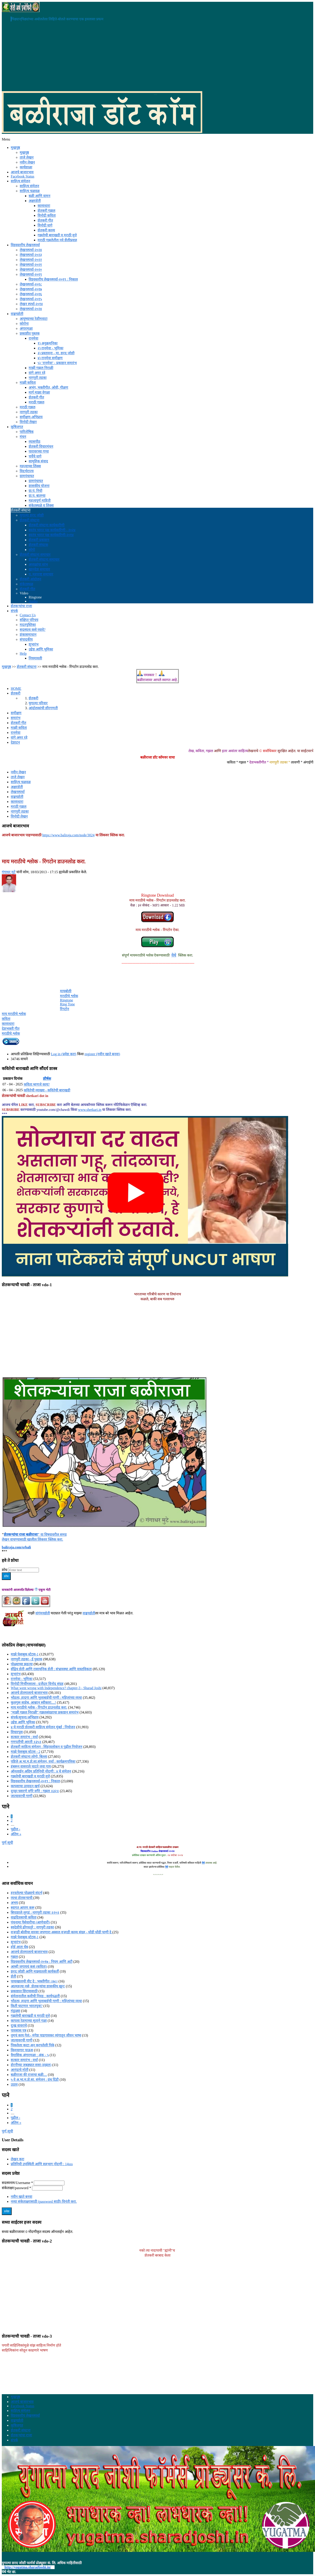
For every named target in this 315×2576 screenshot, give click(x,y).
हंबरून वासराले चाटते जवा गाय (31, 1766)
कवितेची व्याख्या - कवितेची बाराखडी (47, 1090)
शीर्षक (47, 1078)
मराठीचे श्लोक (69, 996)
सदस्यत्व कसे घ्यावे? (32, 629)
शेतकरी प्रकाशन (39, 540)
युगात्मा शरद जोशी (32, 515)
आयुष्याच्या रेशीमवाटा (33, 319)
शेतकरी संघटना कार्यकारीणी (46, 525)
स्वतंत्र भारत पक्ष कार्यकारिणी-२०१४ (51, 535)
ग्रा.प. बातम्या (37, 495)
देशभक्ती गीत (10, 1028)
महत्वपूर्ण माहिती (40, 500)
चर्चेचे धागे (35, 456)
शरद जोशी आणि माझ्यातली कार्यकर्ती (35, 1971)
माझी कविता (28, 382)
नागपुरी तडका (38, 378)
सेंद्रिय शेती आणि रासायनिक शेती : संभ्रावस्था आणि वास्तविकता (51, 1669)
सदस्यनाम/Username (17, 2183)
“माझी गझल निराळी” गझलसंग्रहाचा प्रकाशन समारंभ (45, 1712)
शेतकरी (15, 693)
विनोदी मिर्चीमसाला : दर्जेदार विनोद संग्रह (37, 1684)
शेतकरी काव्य (46, 230)
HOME (16, 688)
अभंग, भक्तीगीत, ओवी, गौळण (48, 387)
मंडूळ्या (15, 2011)
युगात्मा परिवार (38, 703)
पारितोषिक (27, 432)
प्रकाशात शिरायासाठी (24, 1991)
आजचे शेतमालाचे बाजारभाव (29, 1693)
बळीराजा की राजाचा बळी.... (29, 2075)
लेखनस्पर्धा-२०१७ (31, 289)
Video (24, 593)
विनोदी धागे (45, 225)
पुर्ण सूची (7, 1842)
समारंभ (15, 718)
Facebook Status (22, 176)
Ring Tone (67, 1004)
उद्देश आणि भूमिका (41, 649)
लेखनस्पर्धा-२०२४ (31, 250)
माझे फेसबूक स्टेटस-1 (24, 1654)
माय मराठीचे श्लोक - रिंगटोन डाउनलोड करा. (39, 1707)
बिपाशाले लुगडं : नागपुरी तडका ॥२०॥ (35, 1912)
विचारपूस (17, 1732)
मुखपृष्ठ (15, 147)
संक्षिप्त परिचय (29, 620)
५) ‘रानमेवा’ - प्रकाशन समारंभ (57, 363)
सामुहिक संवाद (38, 461)
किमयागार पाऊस (22, 2050)
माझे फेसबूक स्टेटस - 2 (25, 1752)
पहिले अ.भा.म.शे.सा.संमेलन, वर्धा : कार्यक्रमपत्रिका (43, 1761)
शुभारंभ (33, 644)
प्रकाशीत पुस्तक (30, 333)
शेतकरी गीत (45, 220)
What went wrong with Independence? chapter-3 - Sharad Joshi (56, 1688)
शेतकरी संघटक (38, 545)
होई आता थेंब (19, 1947)
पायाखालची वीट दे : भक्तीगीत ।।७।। (34, 1981)
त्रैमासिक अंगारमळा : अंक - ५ (30, 2055)
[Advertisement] (157, 56)
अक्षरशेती (35, 201)
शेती (13, 1976)
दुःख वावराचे (19, 2025)
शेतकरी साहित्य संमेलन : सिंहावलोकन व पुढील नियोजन (46, 1747)
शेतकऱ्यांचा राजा (21, 606)
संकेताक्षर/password (16, 2188)
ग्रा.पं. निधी (35, 491)
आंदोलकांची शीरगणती (43, 708)
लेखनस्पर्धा (18, 792)
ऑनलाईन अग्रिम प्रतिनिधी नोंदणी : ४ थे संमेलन (41, 1771)
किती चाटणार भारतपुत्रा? (27, 2006)
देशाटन (15, 742)
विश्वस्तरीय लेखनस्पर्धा (25, 245)
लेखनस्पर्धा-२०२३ (31, 255)
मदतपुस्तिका (28, 625)
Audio (33, 601)
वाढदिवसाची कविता (23, 1917)
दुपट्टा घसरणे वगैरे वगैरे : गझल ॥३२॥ (35, 1791)
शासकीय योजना (39, 486)
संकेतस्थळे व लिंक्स (41, 505)
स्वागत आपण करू (22, 1907)
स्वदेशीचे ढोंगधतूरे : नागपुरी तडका (32, 1927)
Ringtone (35, 597)
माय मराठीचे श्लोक (14, 1014)
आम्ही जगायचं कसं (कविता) (29, 1966)
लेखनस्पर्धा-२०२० (31, 269)
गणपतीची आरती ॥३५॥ (26, 1742)
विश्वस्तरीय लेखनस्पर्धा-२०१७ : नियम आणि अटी (41, 1961)
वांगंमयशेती (42, 1613)
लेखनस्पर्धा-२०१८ (31, 284)
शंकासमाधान (28, 634)
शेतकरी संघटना (20, 510)
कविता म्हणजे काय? (37, 1084)
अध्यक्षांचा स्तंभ (38, 564)
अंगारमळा (26, 328)
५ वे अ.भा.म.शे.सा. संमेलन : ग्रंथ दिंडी (35, 2079)
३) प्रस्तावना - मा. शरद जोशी (56, 353)
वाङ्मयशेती (17, 314)
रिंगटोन (64, 1009)
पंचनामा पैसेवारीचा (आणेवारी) (30, 1922)
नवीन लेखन (27, 162)
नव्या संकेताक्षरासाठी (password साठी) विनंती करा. (44, 2201)
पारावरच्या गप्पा (39, 451)
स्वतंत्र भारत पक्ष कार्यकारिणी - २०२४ (52, 530)
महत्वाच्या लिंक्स (30, 466)
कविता (6, 1019)
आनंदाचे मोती (19, 2070)
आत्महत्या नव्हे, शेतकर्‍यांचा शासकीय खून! (38, 1986)
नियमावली (35, 658)
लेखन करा (17, 2159)
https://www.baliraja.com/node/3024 (68, 835)
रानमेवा (33, 338)
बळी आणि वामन (39, 196)
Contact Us (28, 615)
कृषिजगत (17, 427)
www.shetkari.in (90, 1110)
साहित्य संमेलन (20, 181)
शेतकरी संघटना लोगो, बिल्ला (29, 1756)
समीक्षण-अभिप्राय (31, 417)
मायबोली (65, 991)
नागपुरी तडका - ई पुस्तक (26, 1659)
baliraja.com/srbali (16, 1547)
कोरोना (24, 323)
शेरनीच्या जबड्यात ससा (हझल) (31, 2065)
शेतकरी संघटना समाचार (35, 554)
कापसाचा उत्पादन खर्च (25, 1786)
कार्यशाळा (26, 167)
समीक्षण (16, 713)
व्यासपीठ (34, 441)
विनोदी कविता (47, 215)
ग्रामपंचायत (27, 476)
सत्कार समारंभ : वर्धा (24, 1737)
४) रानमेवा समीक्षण (50, 358)
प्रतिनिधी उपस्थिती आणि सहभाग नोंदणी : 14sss (42, 2164)
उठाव (14, 2084)
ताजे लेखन (27, 157)
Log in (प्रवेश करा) (63, 1054)
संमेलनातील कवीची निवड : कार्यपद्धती (35, 1996)
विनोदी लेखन (28, 422)
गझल (14, 1957)
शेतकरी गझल (46, 210)
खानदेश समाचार (39, 569)
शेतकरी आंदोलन (30, 579)
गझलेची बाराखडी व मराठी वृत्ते (57, 235)
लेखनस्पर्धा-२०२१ (31, 264)
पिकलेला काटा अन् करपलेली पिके (32, 2045)
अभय (14, 1903)
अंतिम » (16, 1834)
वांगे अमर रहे (37, 373)
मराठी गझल (36, 402)
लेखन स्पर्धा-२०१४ (31, 304)
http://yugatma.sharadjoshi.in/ (27, 2567)
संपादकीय (26, 639)
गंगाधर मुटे (8, 872)
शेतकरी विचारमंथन (41, 446)
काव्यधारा (44, 206)
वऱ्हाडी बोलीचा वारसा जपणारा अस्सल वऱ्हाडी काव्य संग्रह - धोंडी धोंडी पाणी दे (61, 1932)
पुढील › (15, 1829)
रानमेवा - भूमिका (21, 1679)
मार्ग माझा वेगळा (39, 392)
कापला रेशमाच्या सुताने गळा (29, 2020)
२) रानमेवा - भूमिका (50, 348)
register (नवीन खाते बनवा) (102, 1054)
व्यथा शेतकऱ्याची (22, 1898)
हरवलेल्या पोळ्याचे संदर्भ (26, 1893)
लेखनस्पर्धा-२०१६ (31, 294)
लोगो (32, 550)
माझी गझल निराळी (41, 368)
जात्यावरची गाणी (21, 1796)
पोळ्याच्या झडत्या (22, 1664)
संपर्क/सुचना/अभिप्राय (24, 1717)
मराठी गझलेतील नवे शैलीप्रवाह (57, 240)
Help (23, 653)
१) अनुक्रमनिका (47, 343)
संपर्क (14, 611)
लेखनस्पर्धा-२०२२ (31, 260)
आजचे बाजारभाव (22, 172)
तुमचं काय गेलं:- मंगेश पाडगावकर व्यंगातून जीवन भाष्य (46, 2035)
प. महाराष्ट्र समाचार (41, 574)
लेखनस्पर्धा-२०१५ (31, 299)
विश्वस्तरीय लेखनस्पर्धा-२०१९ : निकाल (53, 279)
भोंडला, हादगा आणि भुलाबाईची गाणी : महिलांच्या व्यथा (46, 1697)
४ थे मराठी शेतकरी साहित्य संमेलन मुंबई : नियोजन (43, 1727)
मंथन (23, 436)
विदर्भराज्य (27, 471)
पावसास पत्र (18, 2030)
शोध (5, 1570)
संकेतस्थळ (26, 584)
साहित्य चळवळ (30, 191)
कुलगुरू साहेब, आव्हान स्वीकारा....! (33, 1702)
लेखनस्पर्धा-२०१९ (31, 274)
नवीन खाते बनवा (21, 2196)
